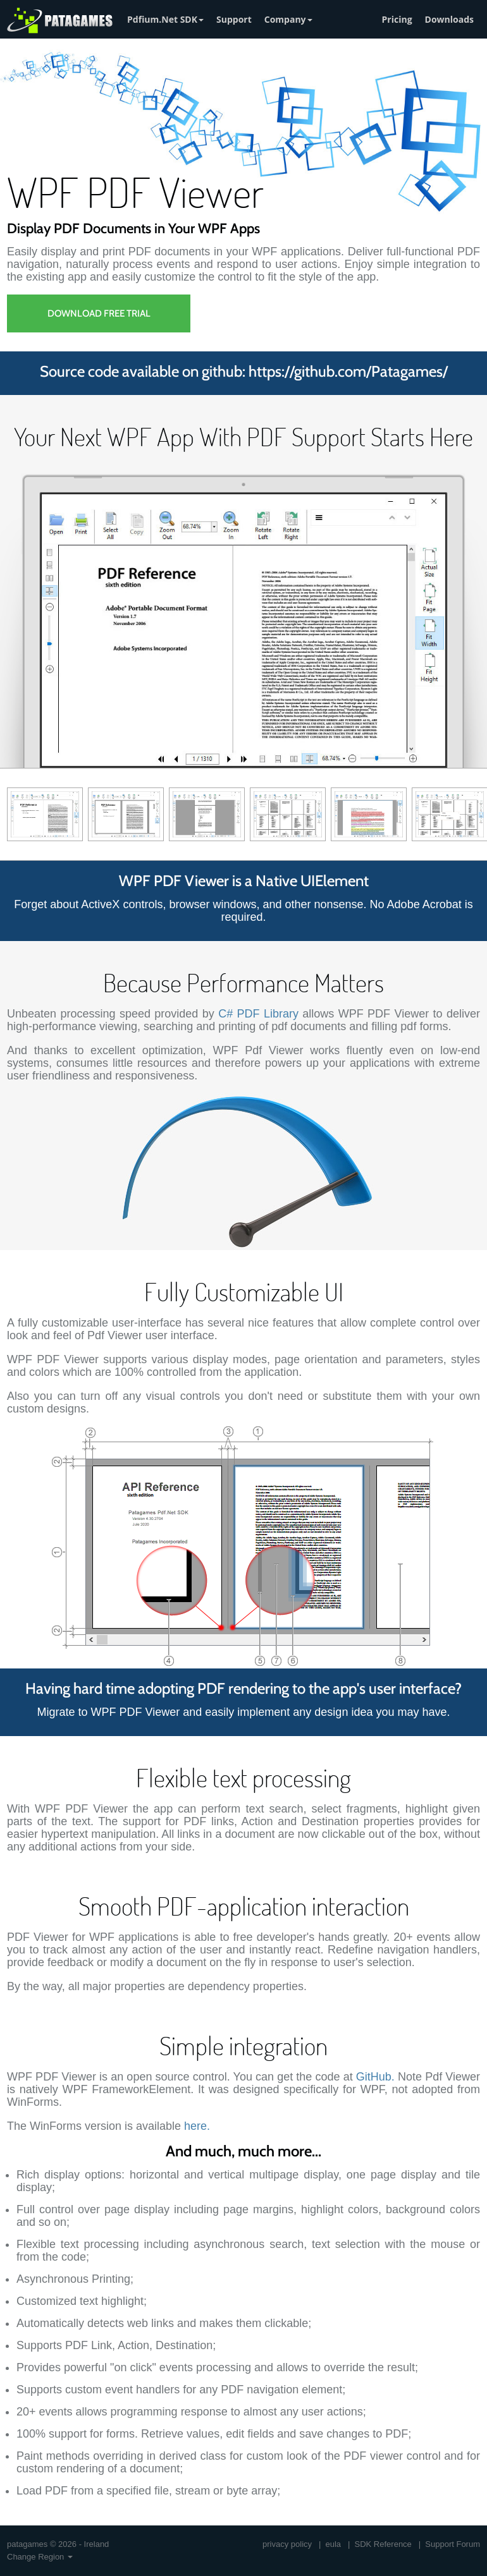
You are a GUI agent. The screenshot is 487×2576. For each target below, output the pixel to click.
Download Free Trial (99, 313)
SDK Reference (383, 2544)
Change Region (40, 2556)
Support (234, 19)
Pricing (397, 19)
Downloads (449, 19)
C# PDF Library (258, 1013)
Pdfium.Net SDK (165, 19)
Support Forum (452, 2544)
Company (288, 19)
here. (197, 2126)
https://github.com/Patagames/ (348, 371)
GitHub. (375, 2076)
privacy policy (287, 2544)
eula (334, 2544)
